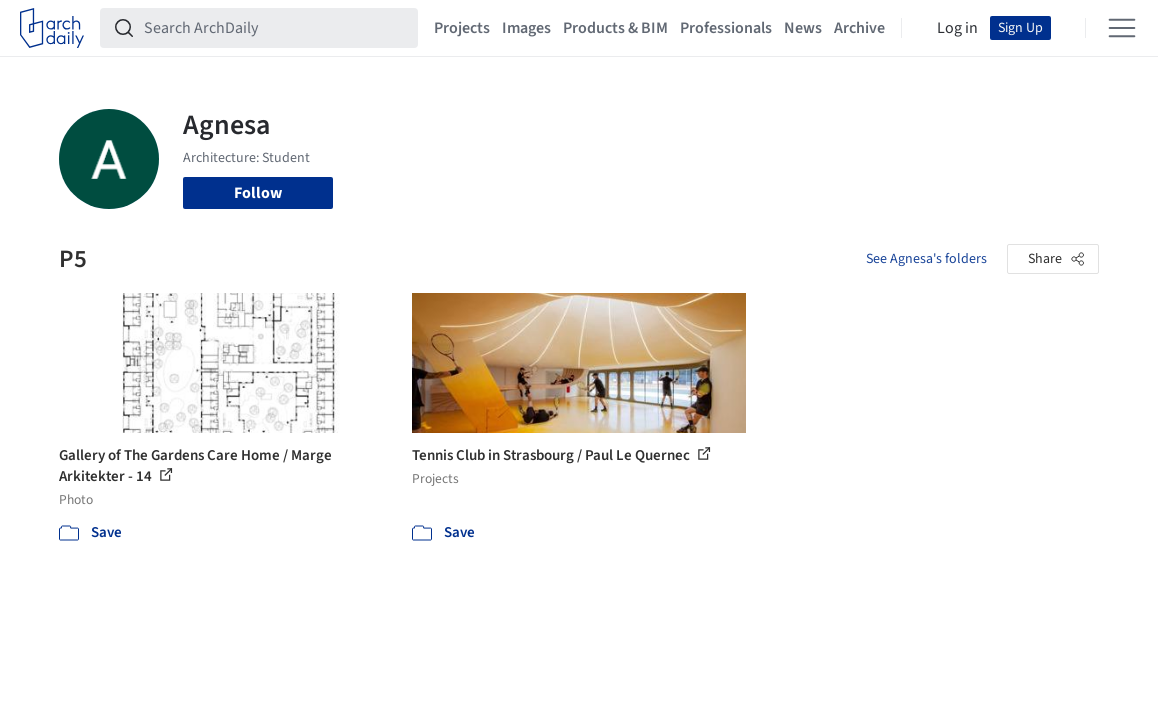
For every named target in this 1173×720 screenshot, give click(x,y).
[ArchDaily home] (52, 28)
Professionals (726, 28)
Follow (258, 193)
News (803, 28)
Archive (859, 28)
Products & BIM (615, 28)
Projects (462, 28)
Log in (957, 28)
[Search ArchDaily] (275, 28)
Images (526, 28)
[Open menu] (1122, 28)
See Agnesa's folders (926, 259)
